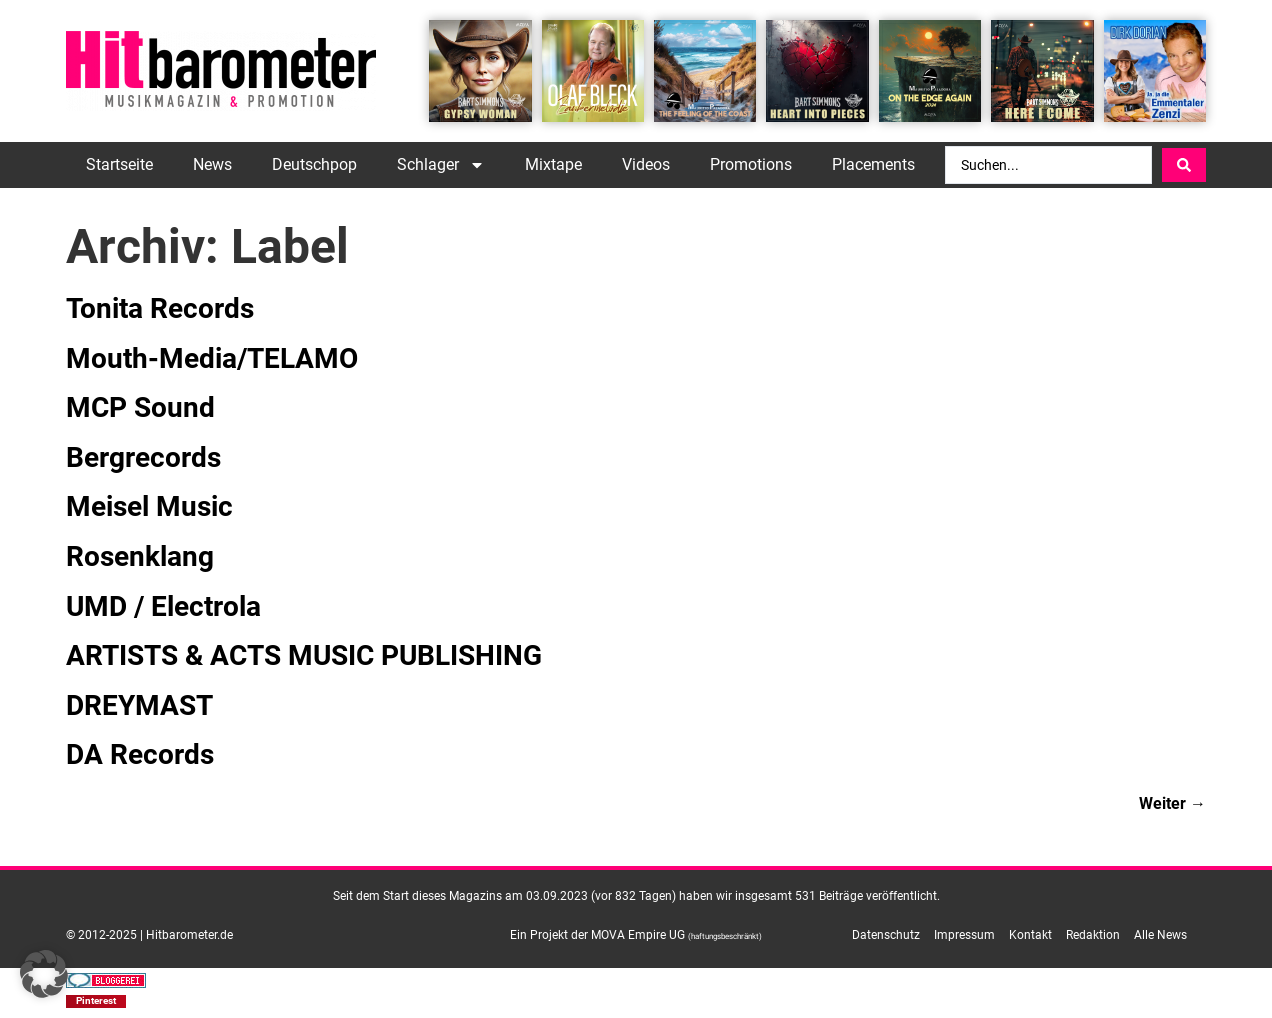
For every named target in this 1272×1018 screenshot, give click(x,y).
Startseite (119, 164)
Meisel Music (149, 506)
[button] (96, 1001)
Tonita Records (160, 308)
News (212, 164)
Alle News (1160, 935)
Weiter (1172, 803)
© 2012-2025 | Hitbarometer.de (149, 935)
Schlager (441, 165)
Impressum (964, 935)
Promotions (751, 164)
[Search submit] (1184, 165)
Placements (873, 164)
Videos (646, 164)
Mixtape (553, 164)
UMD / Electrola (163, 606)
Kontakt (1030, 935)
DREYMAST (139, 705)
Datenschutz (886, 935)
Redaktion (1093, 935)
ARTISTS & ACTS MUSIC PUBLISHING (304, 655)
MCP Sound (140, 407)
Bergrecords (143, 457)
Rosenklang (140, 556)
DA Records (140, 754)
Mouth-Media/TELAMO (212, 358)
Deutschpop (314, 164)
